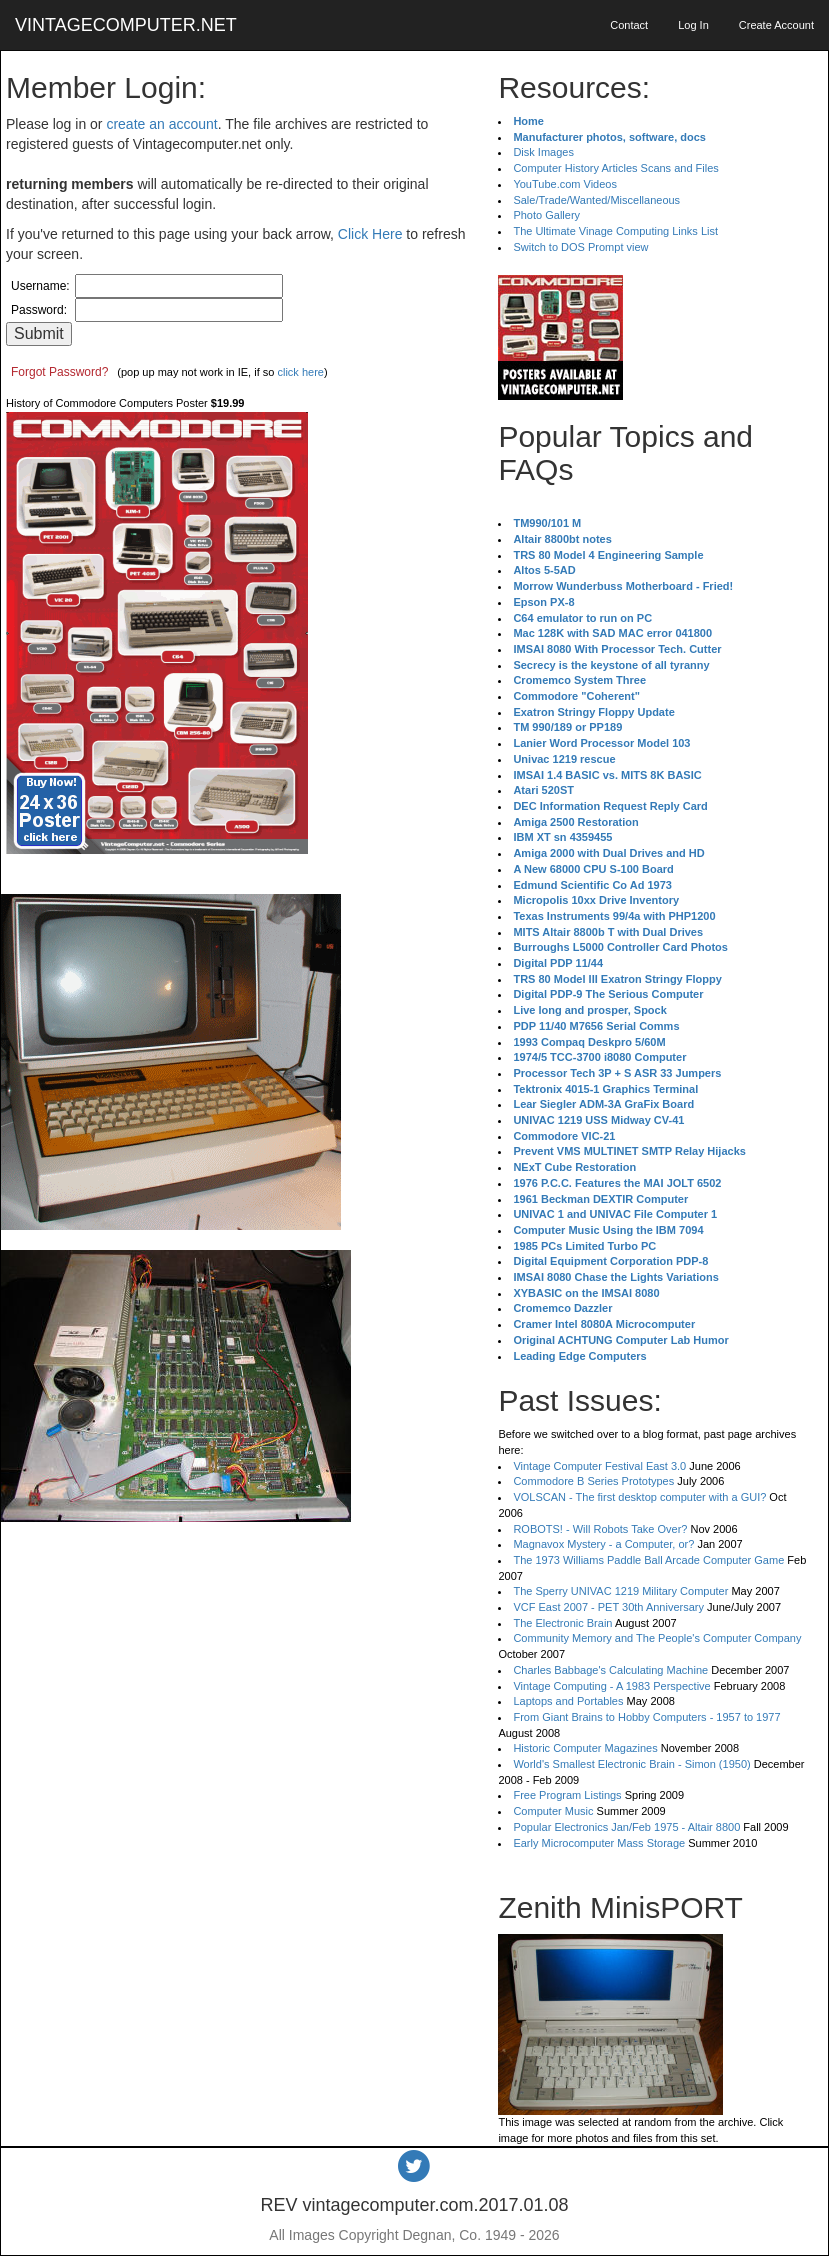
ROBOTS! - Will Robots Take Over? (600, 1529)
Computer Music (553, 1811)
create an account (161, 124)
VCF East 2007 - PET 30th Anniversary (608, 1607)
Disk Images (543, 152)
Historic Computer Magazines (585, 1748)
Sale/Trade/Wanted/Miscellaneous (596, 200)
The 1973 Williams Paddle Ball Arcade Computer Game (648, 1560)
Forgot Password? (59, 372)
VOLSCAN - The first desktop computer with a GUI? (639, 1497)
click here (300, 372)
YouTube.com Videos (565, 184)
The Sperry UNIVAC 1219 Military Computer (620, 1591)
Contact (629, 25)
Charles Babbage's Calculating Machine (610, 1670)
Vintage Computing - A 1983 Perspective (611, 1686)
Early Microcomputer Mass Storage (599, 1843)
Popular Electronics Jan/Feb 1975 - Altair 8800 (626, 1827)
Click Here (370, 234)
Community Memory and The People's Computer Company (657, 1638)
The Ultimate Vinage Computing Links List (615, 231)
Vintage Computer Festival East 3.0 (599, 1466)
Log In (693, 25)
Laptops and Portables (568, 1701)
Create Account (776, 25)
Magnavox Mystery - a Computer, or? (603, 1544)
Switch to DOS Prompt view (580, 247)
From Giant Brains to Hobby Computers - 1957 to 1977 (646, 1717)
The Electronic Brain (562, 1623)
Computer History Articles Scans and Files (615, 168)
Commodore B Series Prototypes (593, 1481)
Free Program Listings (567, 1795)
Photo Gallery (546, 215)
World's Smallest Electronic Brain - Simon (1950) (631, 1764)
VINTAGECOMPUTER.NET (126, 25)
